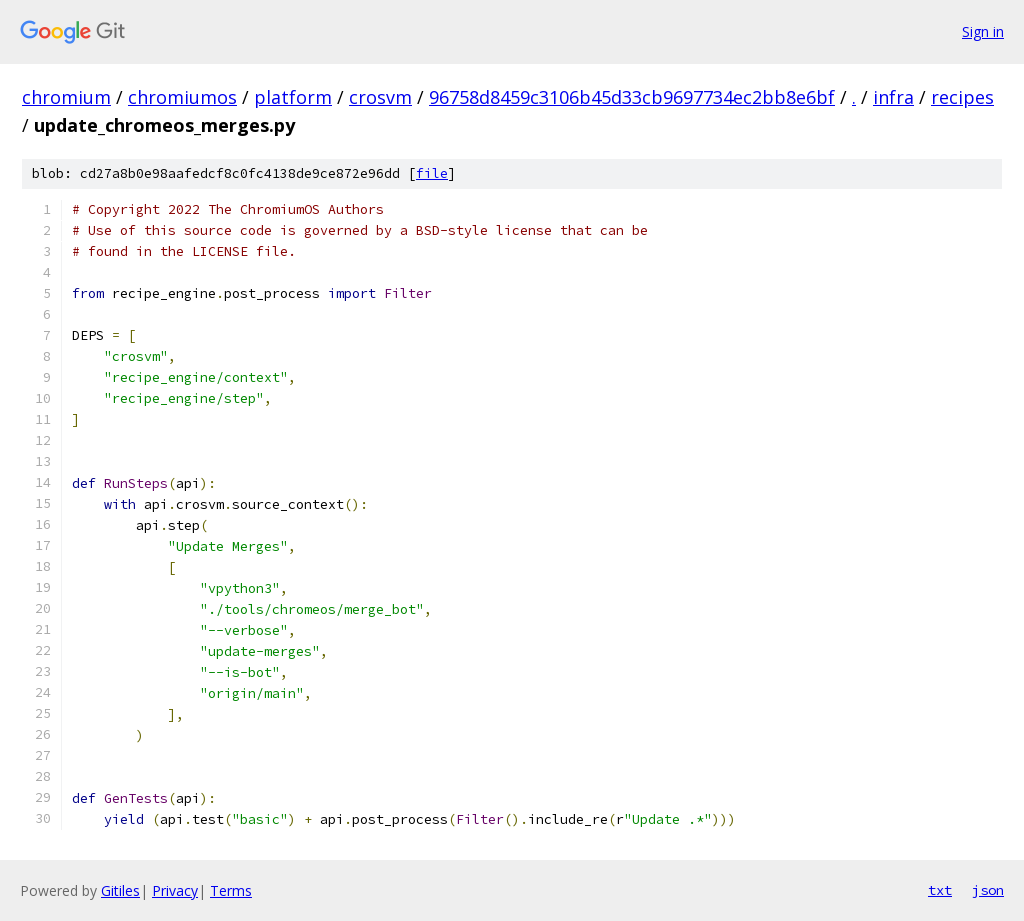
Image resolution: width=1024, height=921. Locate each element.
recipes (962, 97)
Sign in (983, 31)
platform (293, 97)
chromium (66, 97)
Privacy (175, 890)
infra (893, 97)
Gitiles (120, 890)
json (988, 890)
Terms (231, 890)
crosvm (380, 97)
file (432, 173)
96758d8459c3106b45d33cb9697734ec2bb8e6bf (632, 97)
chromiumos (182, 97)
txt (940, 890)
